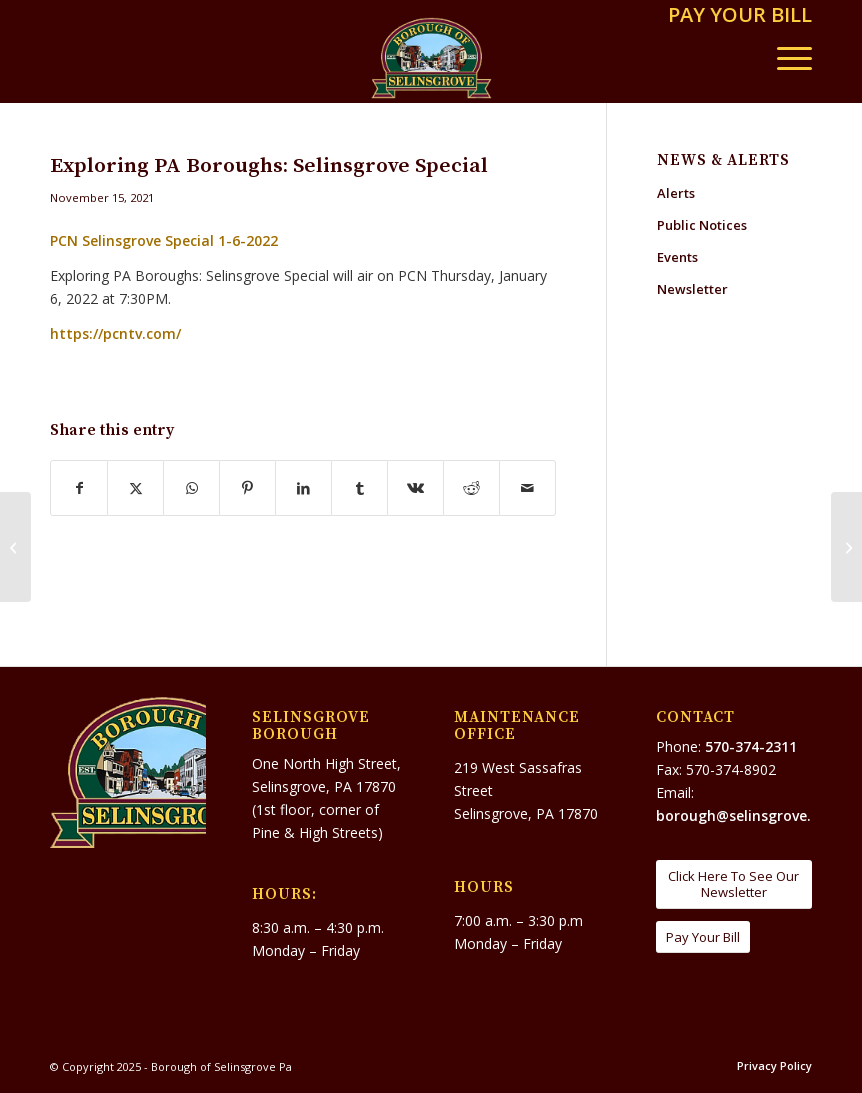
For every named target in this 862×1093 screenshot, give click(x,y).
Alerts (676, 193)
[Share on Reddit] (471, 488)
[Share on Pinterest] (247, 488)
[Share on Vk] (415, 488)
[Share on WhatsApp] (191, 488)
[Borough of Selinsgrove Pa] (431, 58)
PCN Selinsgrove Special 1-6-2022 (164, 240)
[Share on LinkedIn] (303, 488)
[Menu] (784, 58)
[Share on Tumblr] (359, 488)
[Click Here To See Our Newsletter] (734, 884)
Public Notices (702, 225)
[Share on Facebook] (79, 488)
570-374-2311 (751, 746)
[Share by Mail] (527, 488)
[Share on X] (135, 488)
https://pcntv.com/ (115, 333)
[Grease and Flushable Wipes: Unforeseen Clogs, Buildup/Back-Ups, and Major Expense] (15, 547)
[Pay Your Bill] (703, 937)
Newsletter (692, 289)
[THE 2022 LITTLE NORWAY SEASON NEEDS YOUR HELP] (846, 547)
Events (677, 257)
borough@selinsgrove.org (745, 815)
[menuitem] (735, 16)
